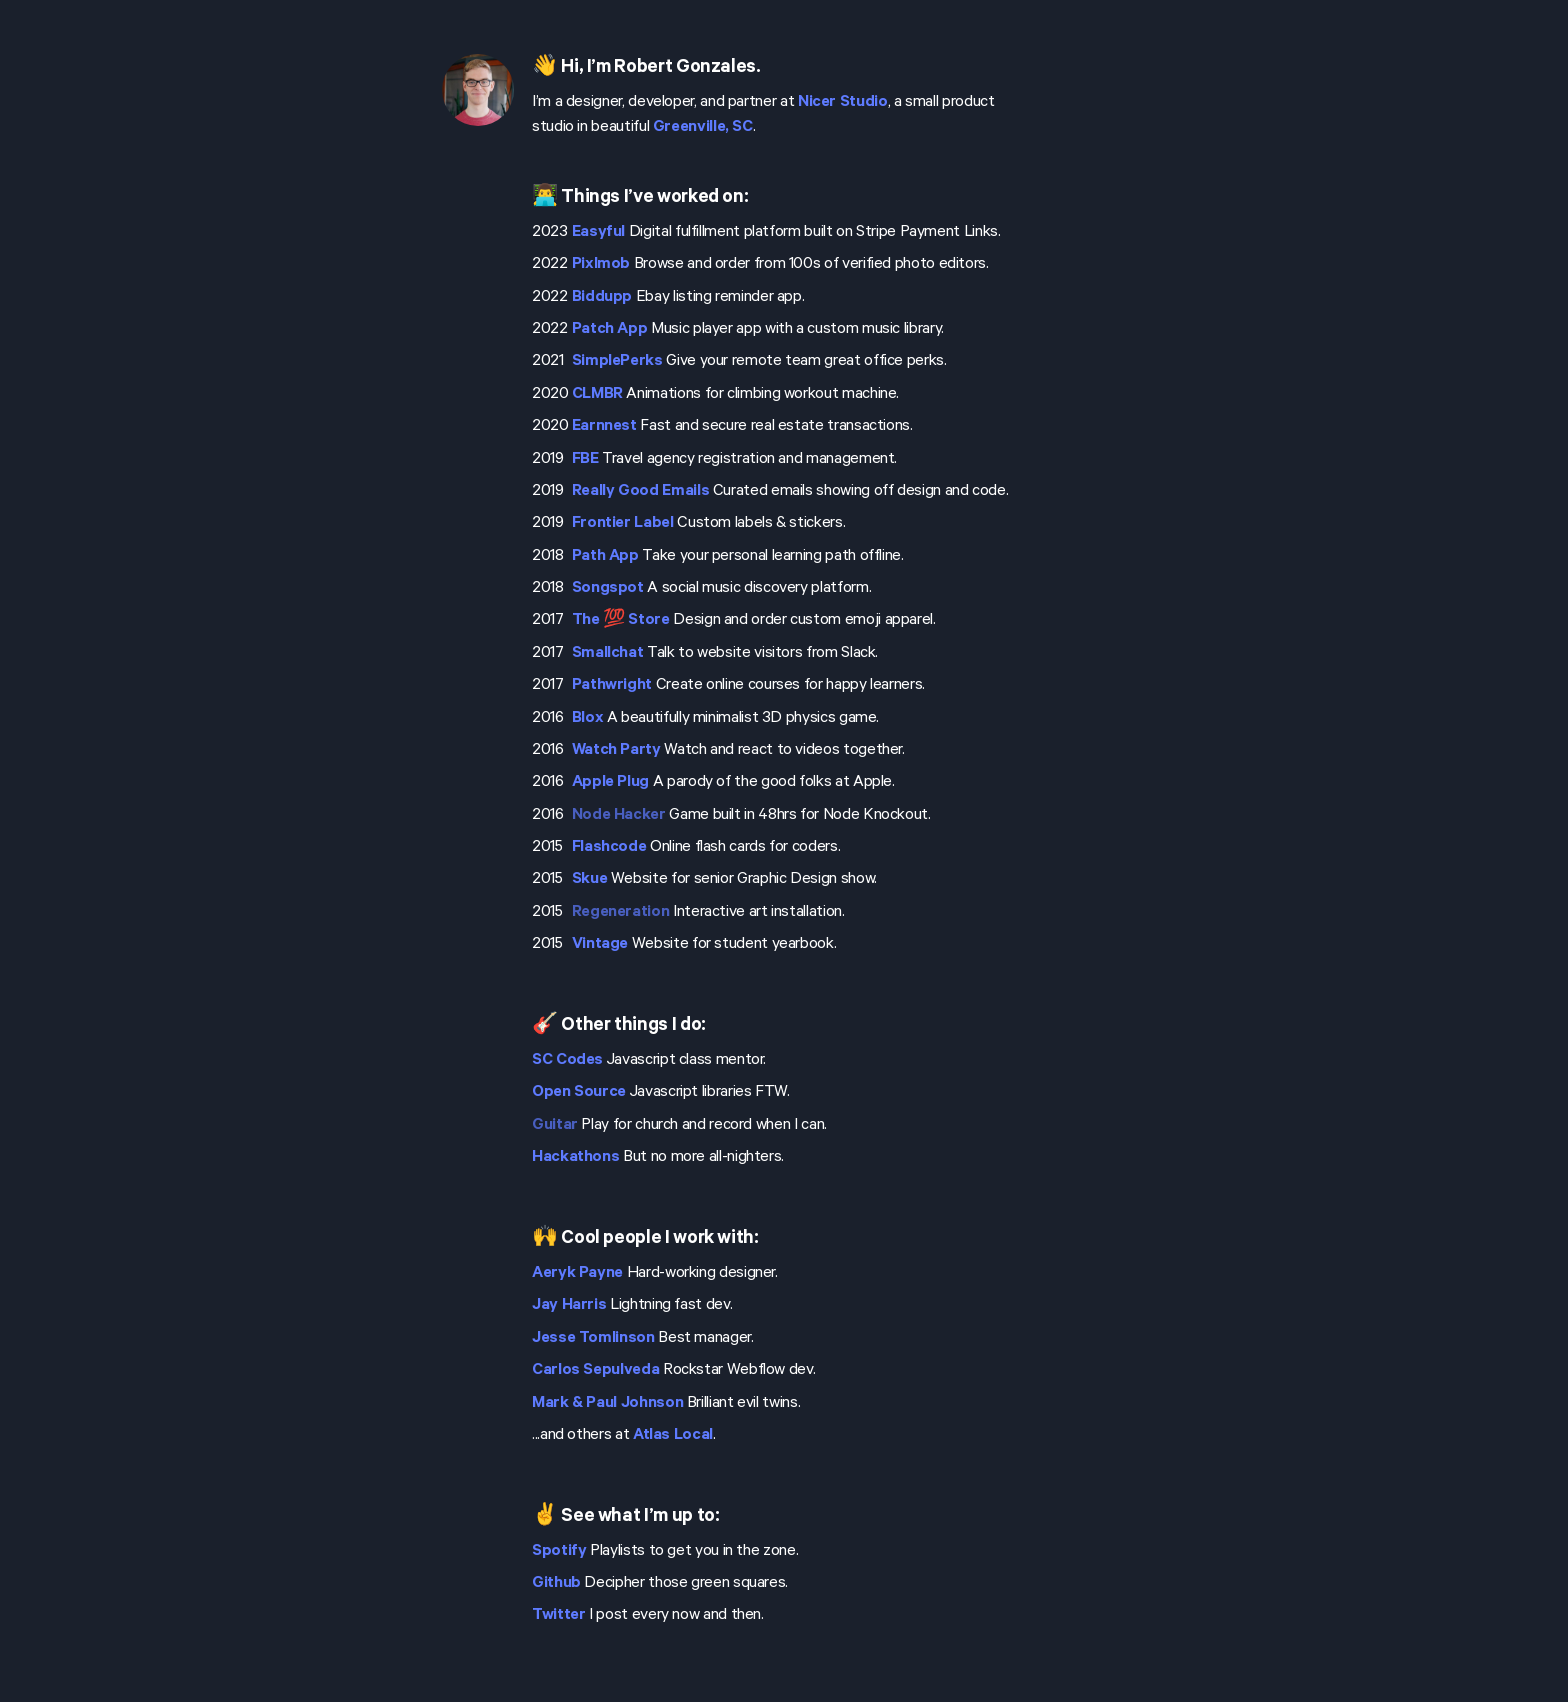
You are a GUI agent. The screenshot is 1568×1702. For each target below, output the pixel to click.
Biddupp (602, 298)
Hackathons (575, 1158)
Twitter (558, 1616)
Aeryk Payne (577, 1274)
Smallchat (608, 654)
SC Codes (567, 1061)
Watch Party (616, 751)
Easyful (598, 233)
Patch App (610, 330)
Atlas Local (673, 1436)
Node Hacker (619, 816)
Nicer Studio (843, 103)
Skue (590, 880)
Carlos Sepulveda (595, 1371)
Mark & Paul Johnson (607, 1404)
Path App (605, 557)
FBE (585, 460)
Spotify (559, 1552)
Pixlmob (601, 265)
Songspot (608, 589)
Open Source (579, 1093)
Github (556, 1584)
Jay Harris (569, 1306)
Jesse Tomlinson (593, 1339)
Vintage (600, 945)
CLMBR (597, 395)
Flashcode (609, 848)
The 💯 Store (621, 621)
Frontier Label (623, 524)
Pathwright (612, 686)
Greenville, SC (703, 128)
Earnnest (604, 427)
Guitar (555, 1126)
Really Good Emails (641, 492)
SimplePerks (617, 362)
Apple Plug (610, 783)
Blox (588, 719)
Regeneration (621, 913)
